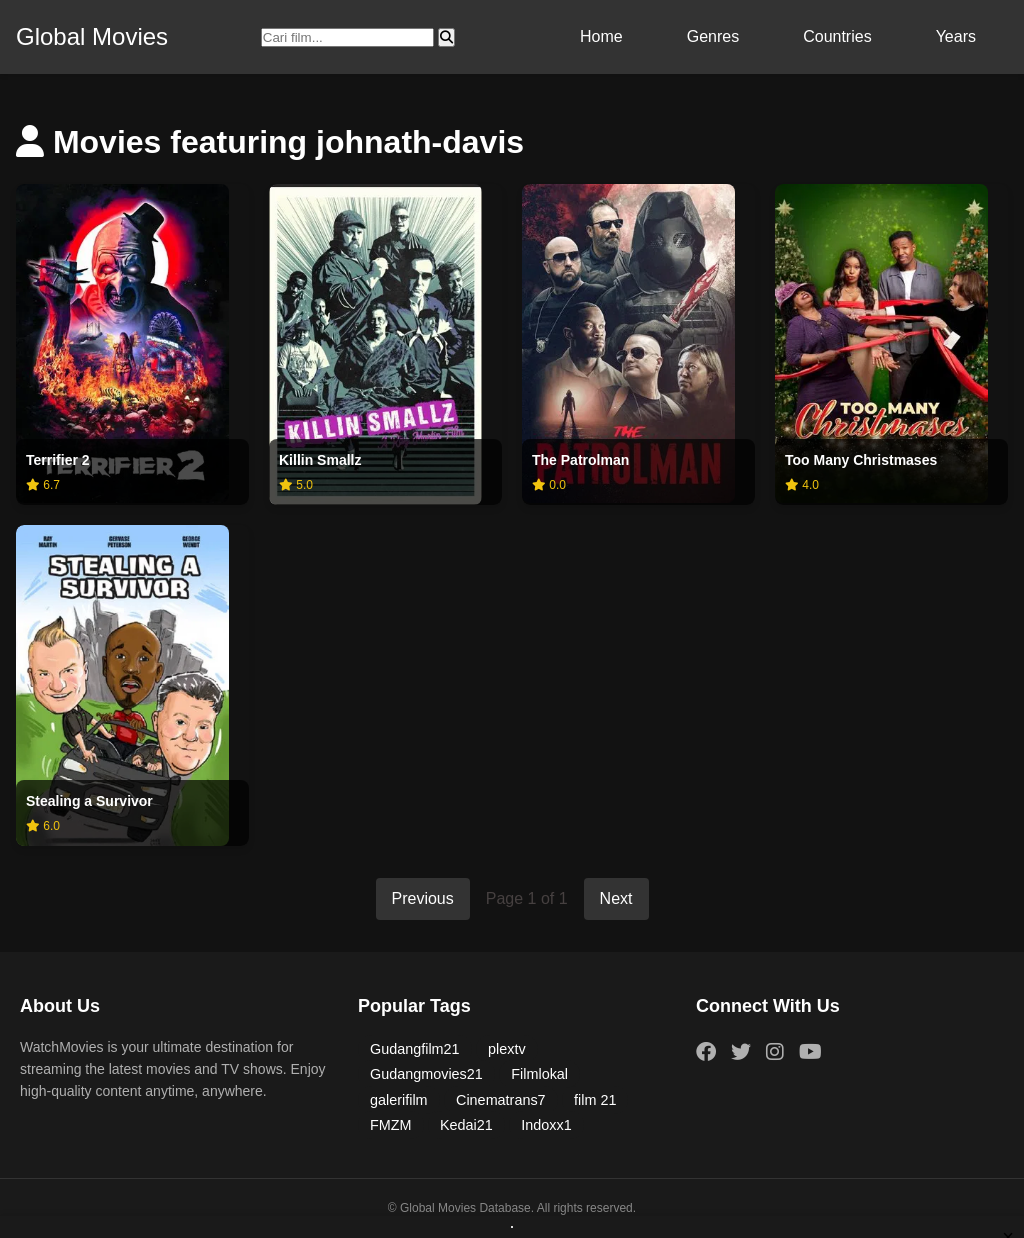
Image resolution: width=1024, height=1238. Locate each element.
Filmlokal (539, 1074)
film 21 (595, 1100)
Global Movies (92, 36)
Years (956, 36)
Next (616, 898)
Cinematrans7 (501, 1100)
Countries (837, 36)
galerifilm (399, 1100)
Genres (713, 36)
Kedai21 (466, 1125)
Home (601, 36)
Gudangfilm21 (415, 1049)
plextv (507, 1049)
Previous (423, 898)
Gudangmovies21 (426, 1074)
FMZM (391, 1125)
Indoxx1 (546, 1125)
